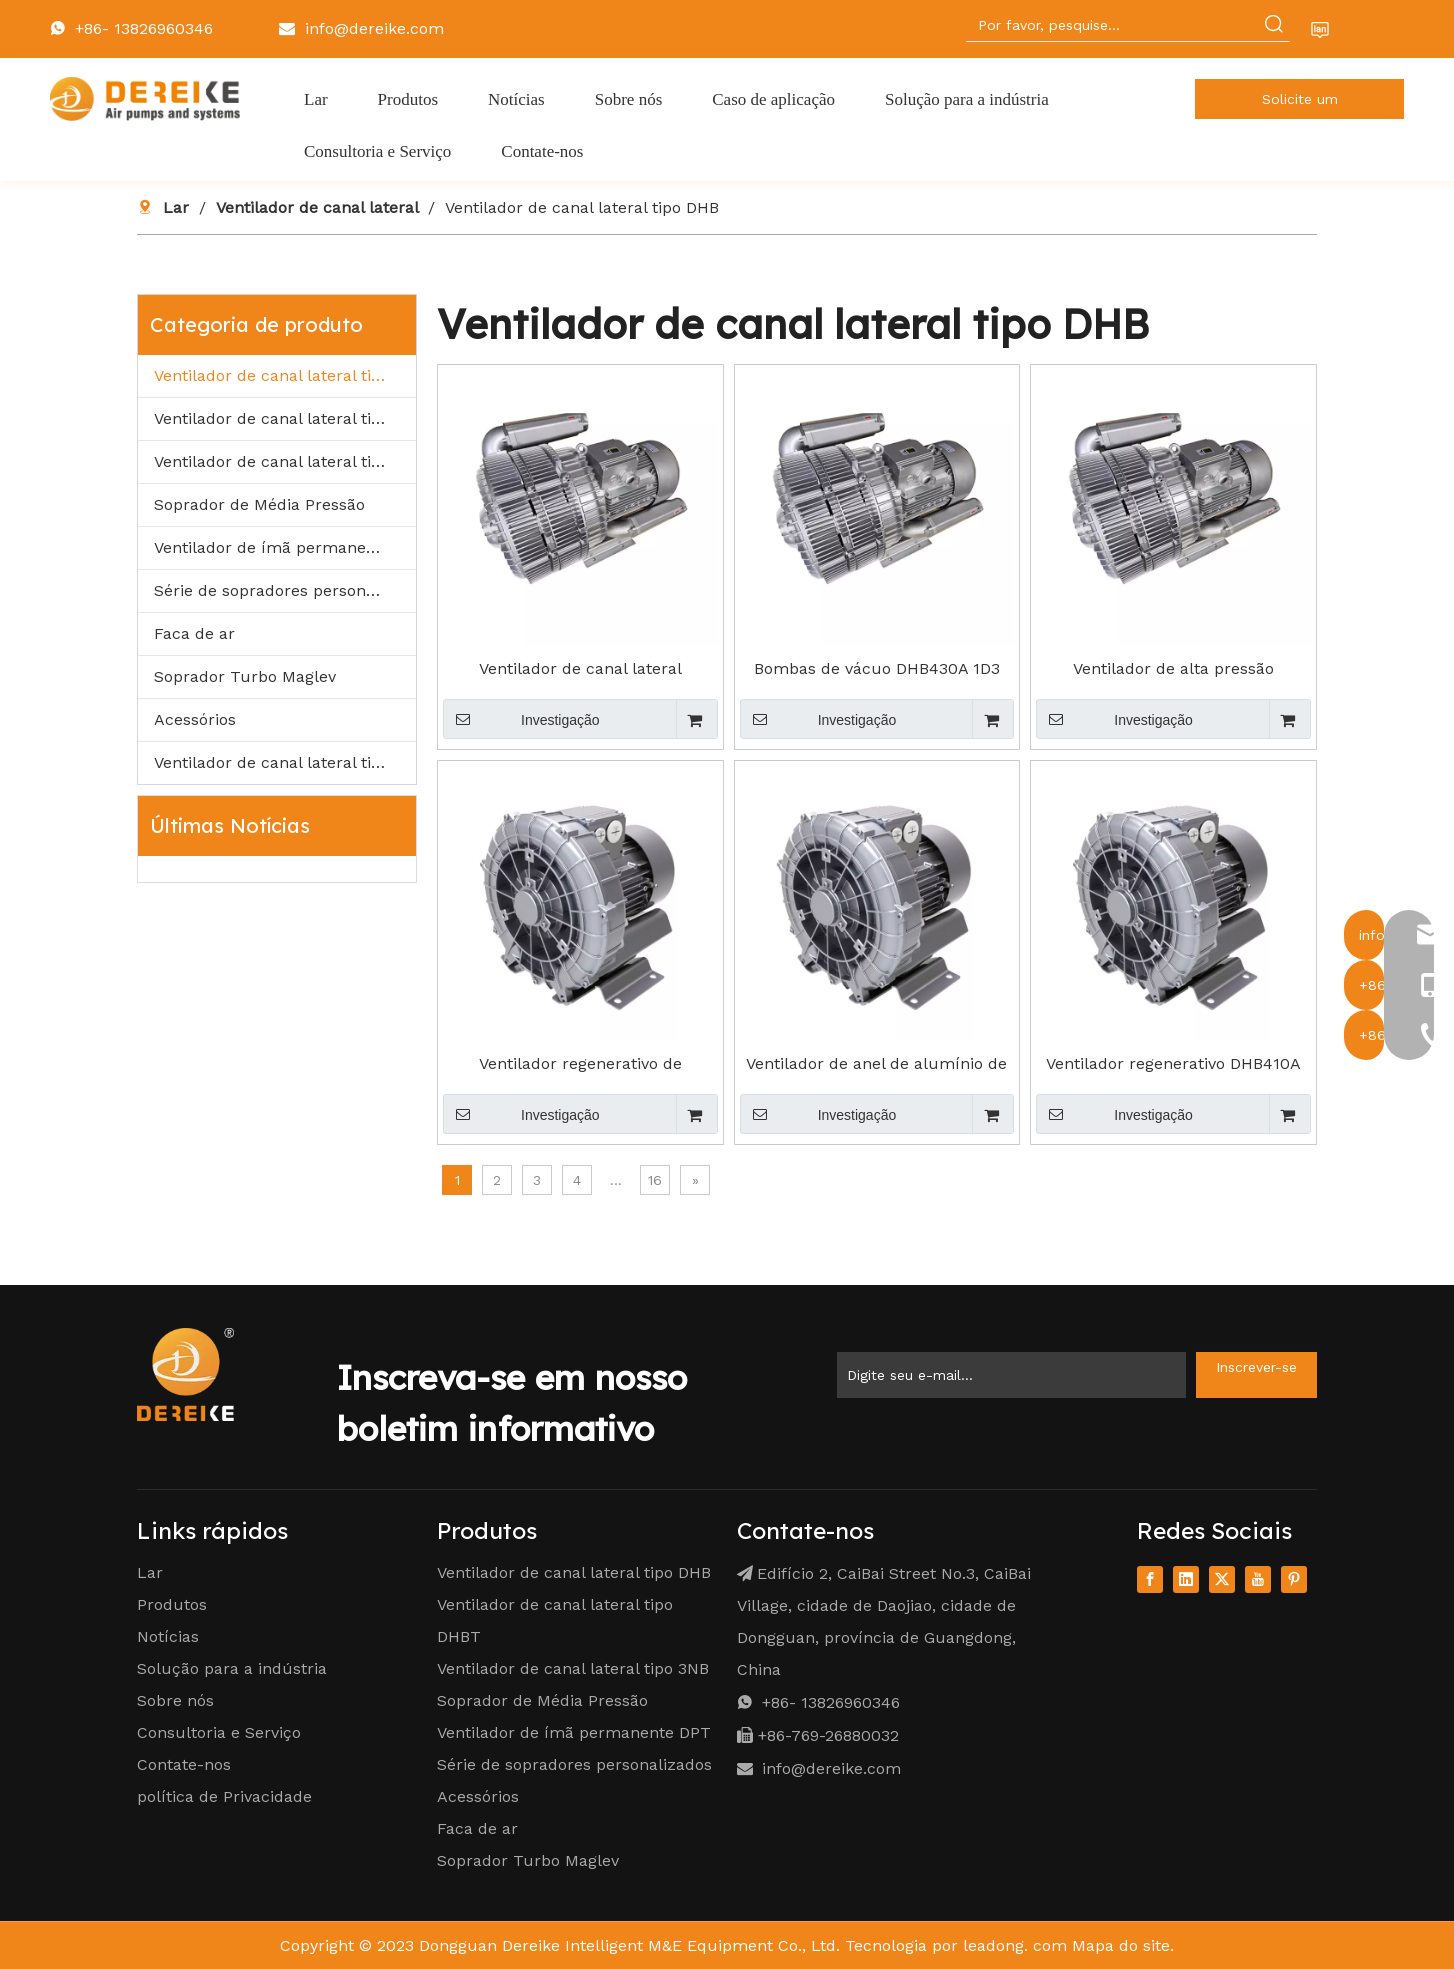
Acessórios (195, 719)
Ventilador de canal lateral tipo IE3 (285, 762)
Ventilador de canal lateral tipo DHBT (285, 418)
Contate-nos (184, 1764)
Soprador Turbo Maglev (245, 676)
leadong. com (1015, 1945)
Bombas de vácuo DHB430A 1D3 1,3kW (877, 669)
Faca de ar (194, 633)
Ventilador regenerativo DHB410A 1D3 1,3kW (1173, 1064)
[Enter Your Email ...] (1011, 1375)
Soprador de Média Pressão (259, 504)
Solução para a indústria (232, 1668)
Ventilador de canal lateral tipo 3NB (285, 461)
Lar (150, 1572)
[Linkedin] (1186, 1579)
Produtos (172, 1604)
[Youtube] (1258, 1579)
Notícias (168, 1636)
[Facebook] (1150, 1579)
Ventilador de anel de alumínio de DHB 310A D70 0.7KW (876, 1064)
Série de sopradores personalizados (285, 590)
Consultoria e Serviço (219, 1732)
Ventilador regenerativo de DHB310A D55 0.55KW (580, 1064)
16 (655, 1180)
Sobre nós (175, 1700)
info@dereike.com (374, 28)
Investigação (521, 719)
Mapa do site (1121, 1945)
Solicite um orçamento (1300, 105)
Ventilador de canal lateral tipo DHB (285, 375)
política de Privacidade (224, 1796)
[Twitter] (1222, 1579)
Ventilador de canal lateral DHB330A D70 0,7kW (580, 669)
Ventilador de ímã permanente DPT (285, 547)
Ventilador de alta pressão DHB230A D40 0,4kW (1173, 669)
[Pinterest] (1294, 1579)
